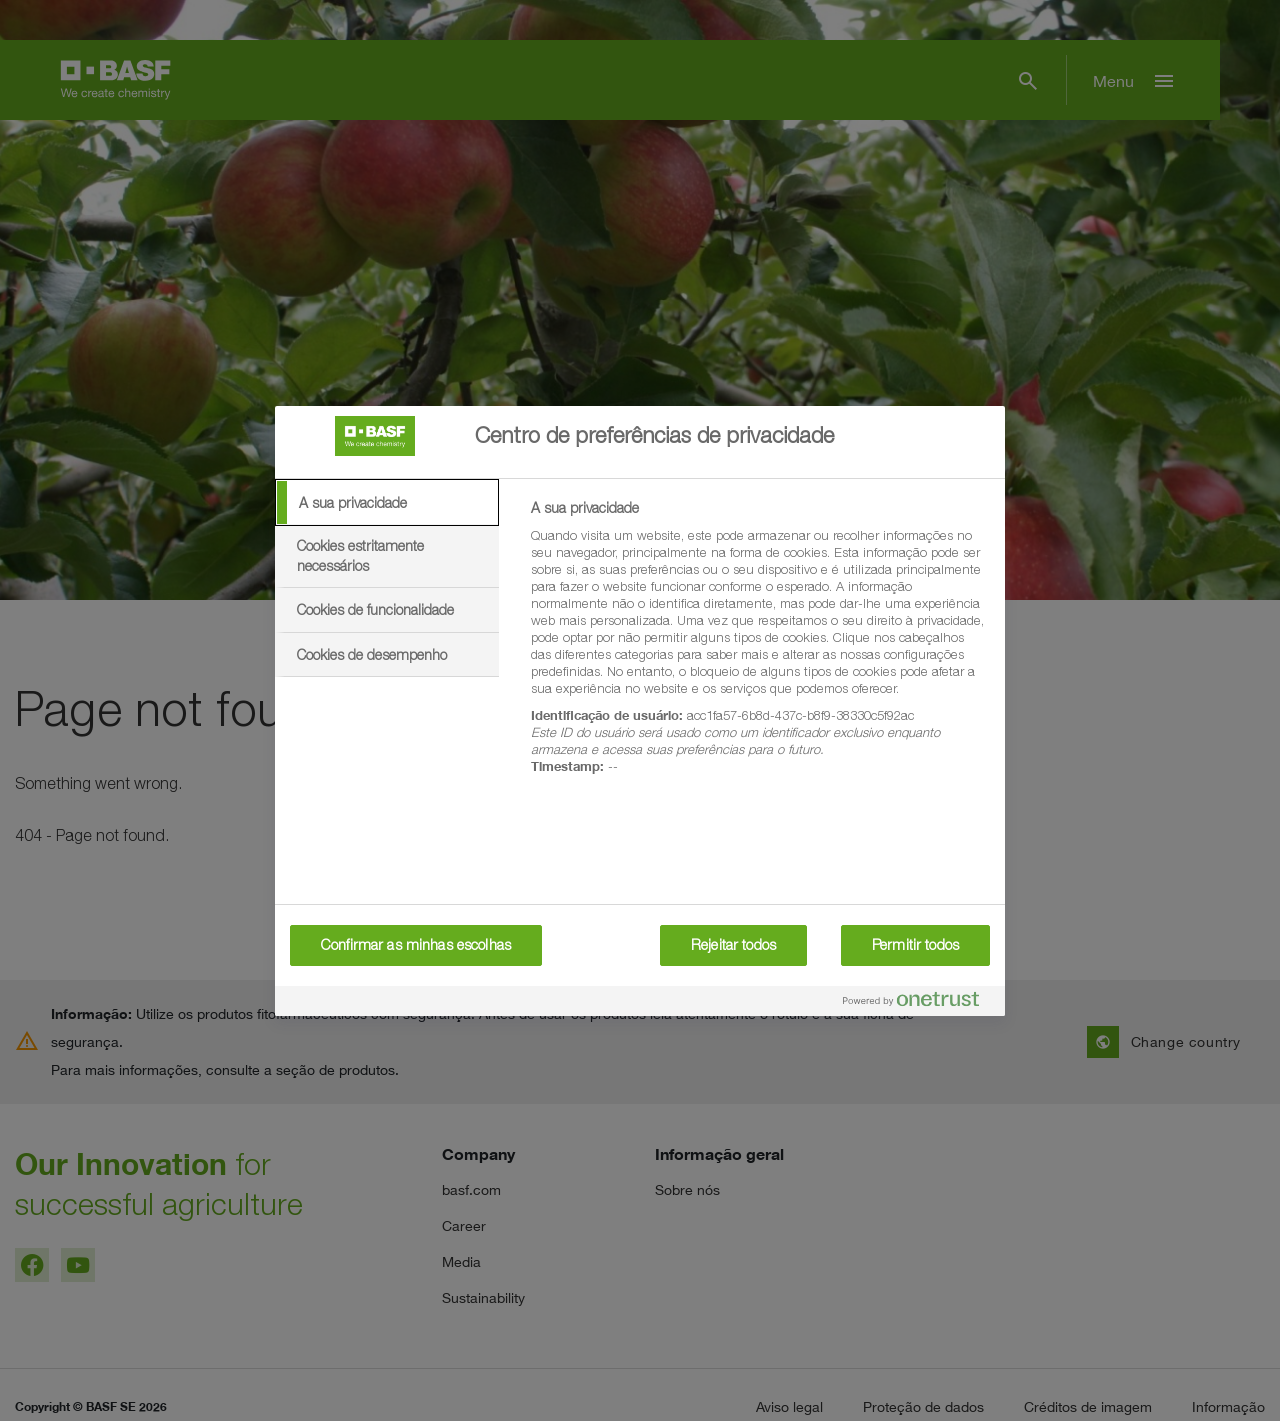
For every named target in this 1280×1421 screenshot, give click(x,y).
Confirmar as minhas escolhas (416, 945)
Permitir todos (915, 945)
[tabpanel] (759, 648)
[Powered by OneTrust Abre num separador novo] (919, 1003)
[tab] (387, 503)
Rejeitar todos (733, 945)
